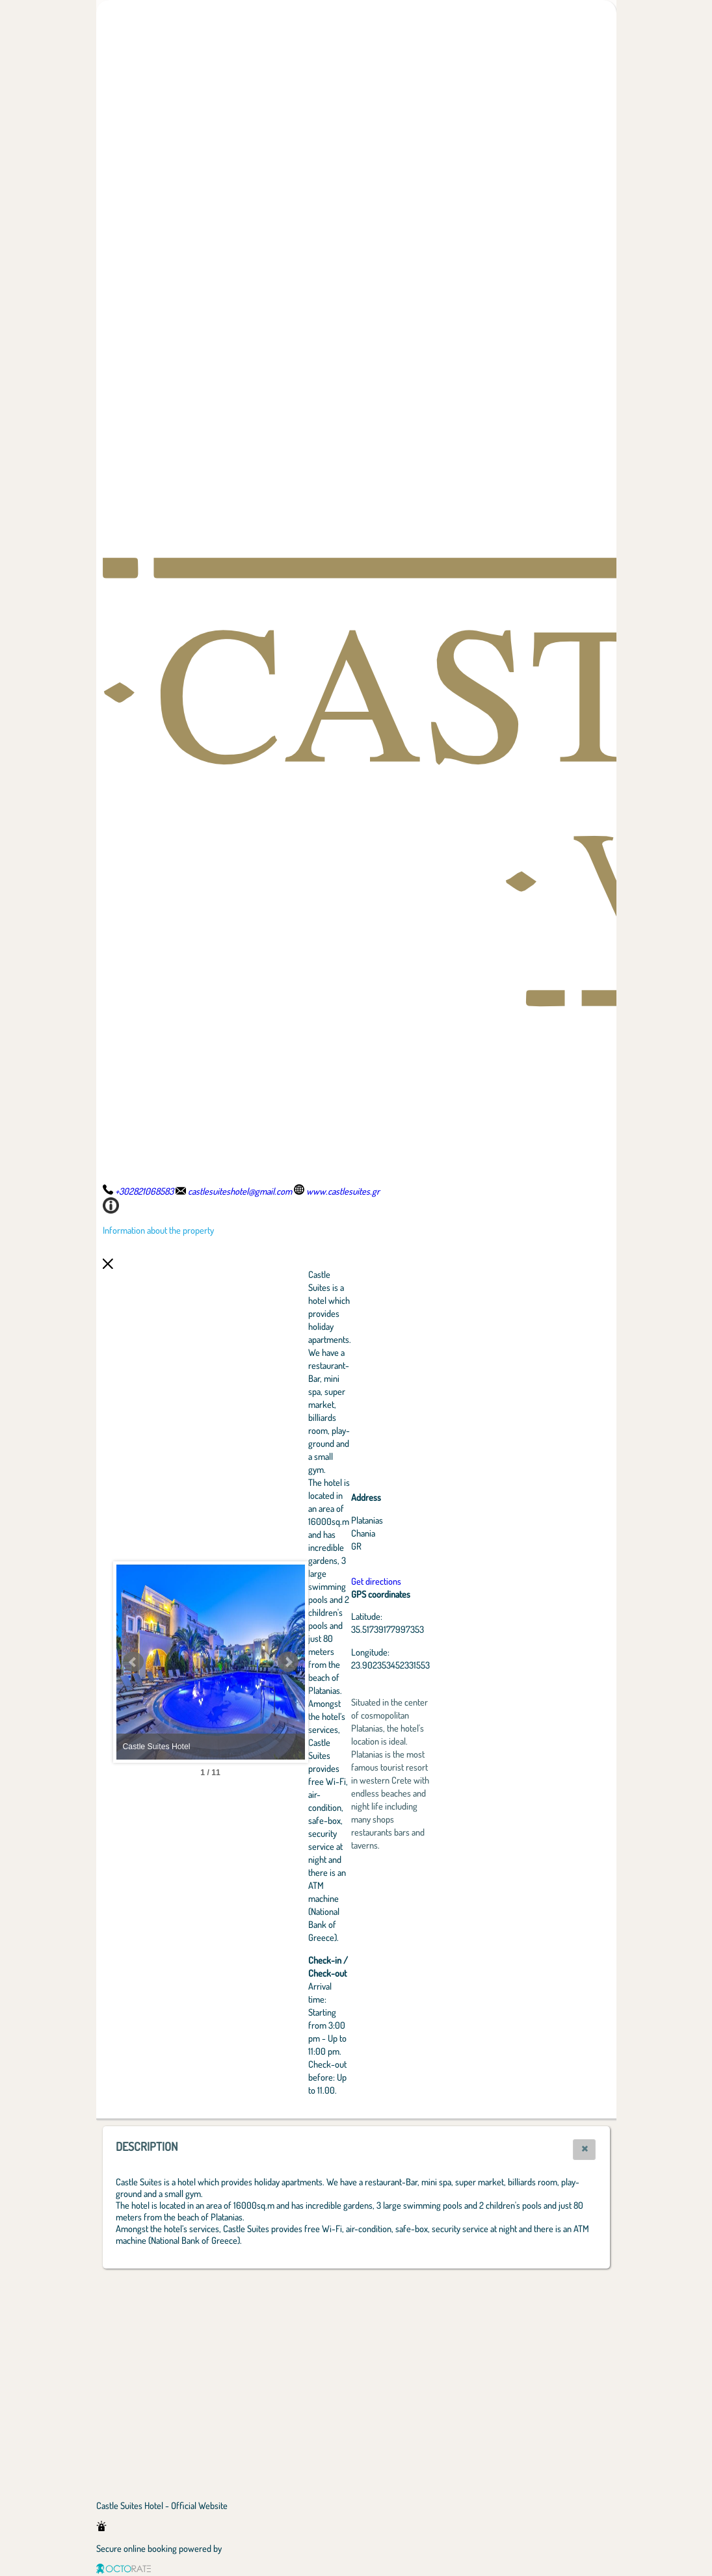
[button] (584, 2149)
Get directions (448, 1581)
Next (359, 1662)
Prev (133, 1662)
